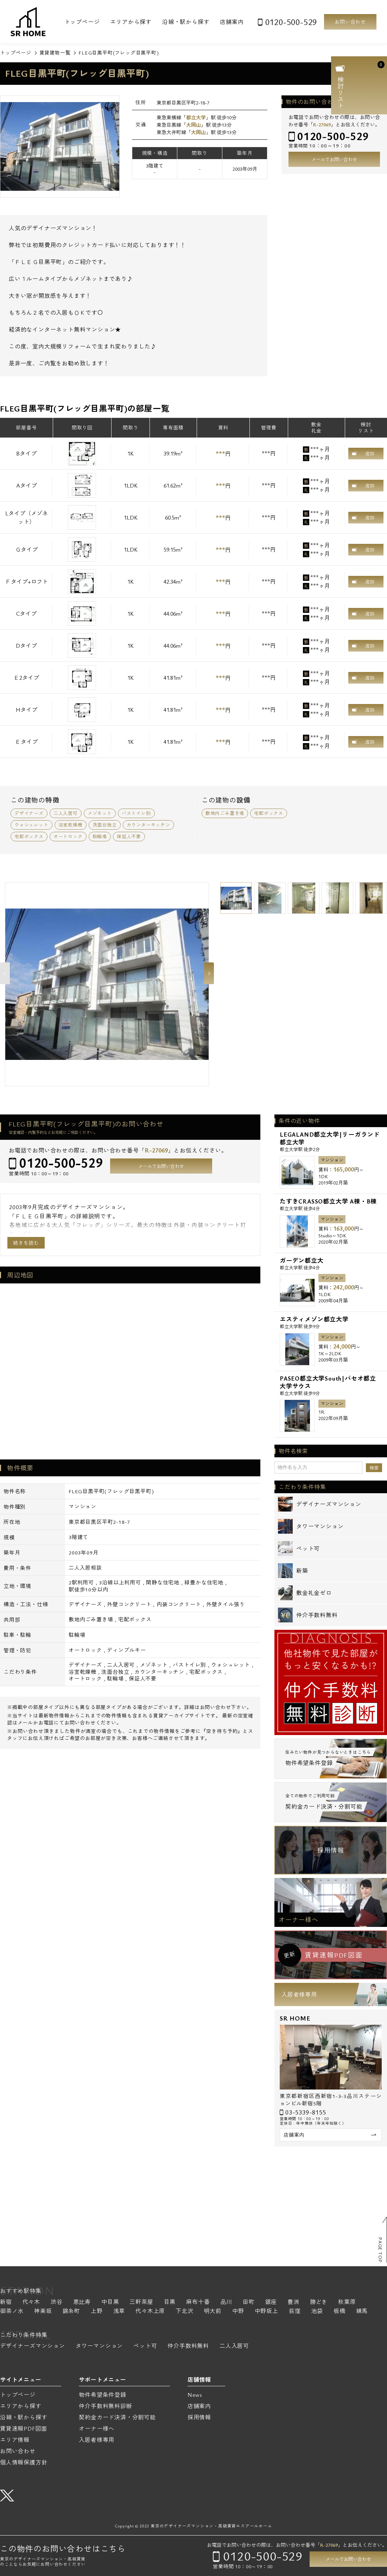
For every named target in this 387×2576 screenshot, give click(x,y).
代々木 (31, 2302)
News (195, 2395)
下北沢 (184, 2311)
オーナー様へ (298, 1919)
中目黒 (110, 2302)
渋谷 (57, 2302)
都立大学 (196, 117)
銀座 (271, 2302)
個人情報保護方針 (23, 2462)
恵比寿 (82, 2302)
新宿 (6, 2302)
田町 (249, 2302)
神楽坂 (43, 2311)
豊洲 (293, 2302)
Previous (5, 973)
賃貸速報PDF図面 (23, 2428)
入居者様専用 (299, 1994)
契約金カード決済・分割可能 (117, 2417)
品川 (226, 2302)
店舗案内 (231, 22)
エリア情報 (15, 2440)
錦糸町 (71, 2311)
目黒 (170, 2302)
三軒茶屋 (141, 2302)
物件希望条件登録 (102, 2395)
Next (209, 973)
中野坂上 (266, 2311)
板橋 (339, 2311)
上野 (97, 2311)
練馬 (362, 2311)
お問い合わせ (350, 21)
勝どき (319, 2302)
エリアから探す (131, 22)
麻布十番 (198, 2302)
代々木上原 (150, 2311)
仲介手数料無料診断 (105, 2406)
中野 (238, 2311)
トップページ (82, 22)
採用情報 (330, 1850)
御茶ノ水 (12, 2311)
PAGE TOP (380, 2249)
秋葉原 (347, 2302)
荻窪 (295, 2311)
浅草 (119, 2311)
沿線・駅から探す (185, 22)
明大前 (213, 2311)
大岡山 (193, 124)
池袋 (317, 2311)
